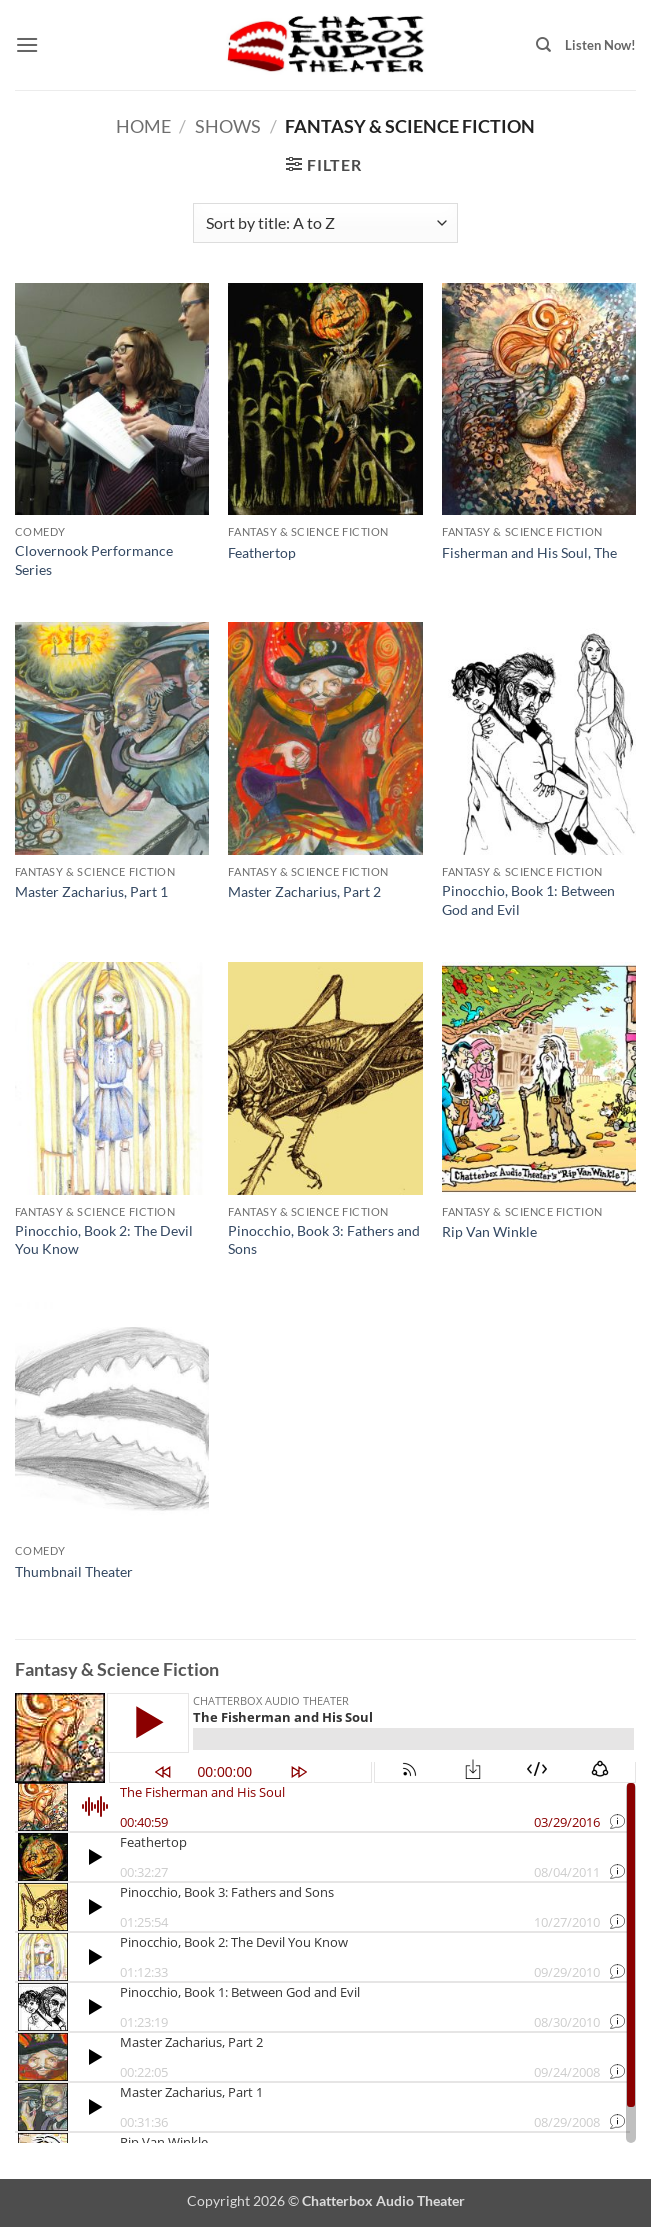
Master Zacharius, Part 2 (304, 891)
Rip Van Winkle (489, 1231)
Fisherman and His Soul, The (529, 552)
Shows (228, 126)
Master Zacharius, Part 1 (91, 891)
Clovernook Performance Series (94, 560)
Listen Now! (600, 45)
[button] (27, 44)
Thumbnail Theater (74, 1571)
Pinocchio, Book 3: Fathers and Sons (324, 1240)
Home (143, 126)
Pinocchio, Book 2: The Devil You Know (104, 1240)
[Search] (543, 45)
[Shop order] (325, 223)
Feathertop (262, 552)
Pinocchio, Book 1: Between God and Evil (528, 900)
